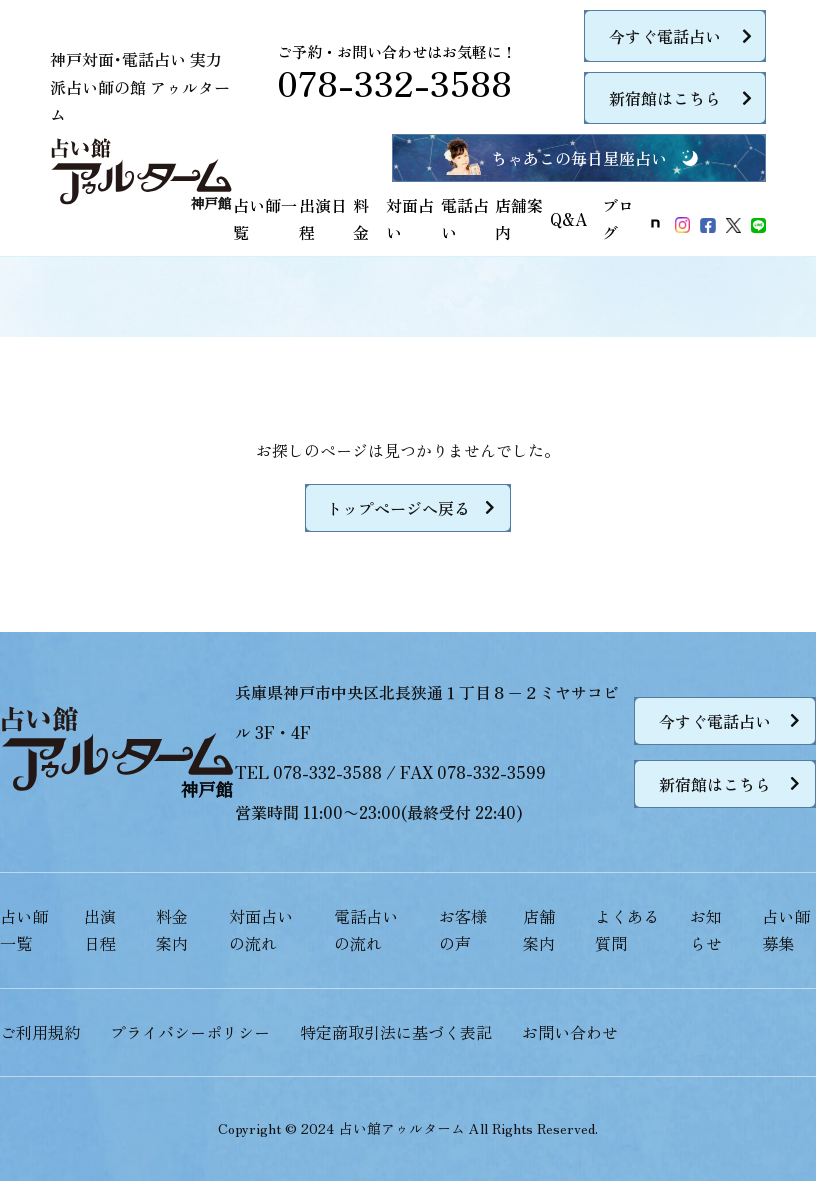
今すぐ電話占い (665, 36)
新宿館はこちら (665, 98)
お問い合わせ (570, 1032)
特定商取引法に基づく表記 (396, 1032)
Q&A (568, 219)
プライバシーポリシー (190, 1032)
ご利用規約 (40, 1032)
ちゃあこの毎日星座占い (579, 158)
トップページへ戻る (398, 508)
